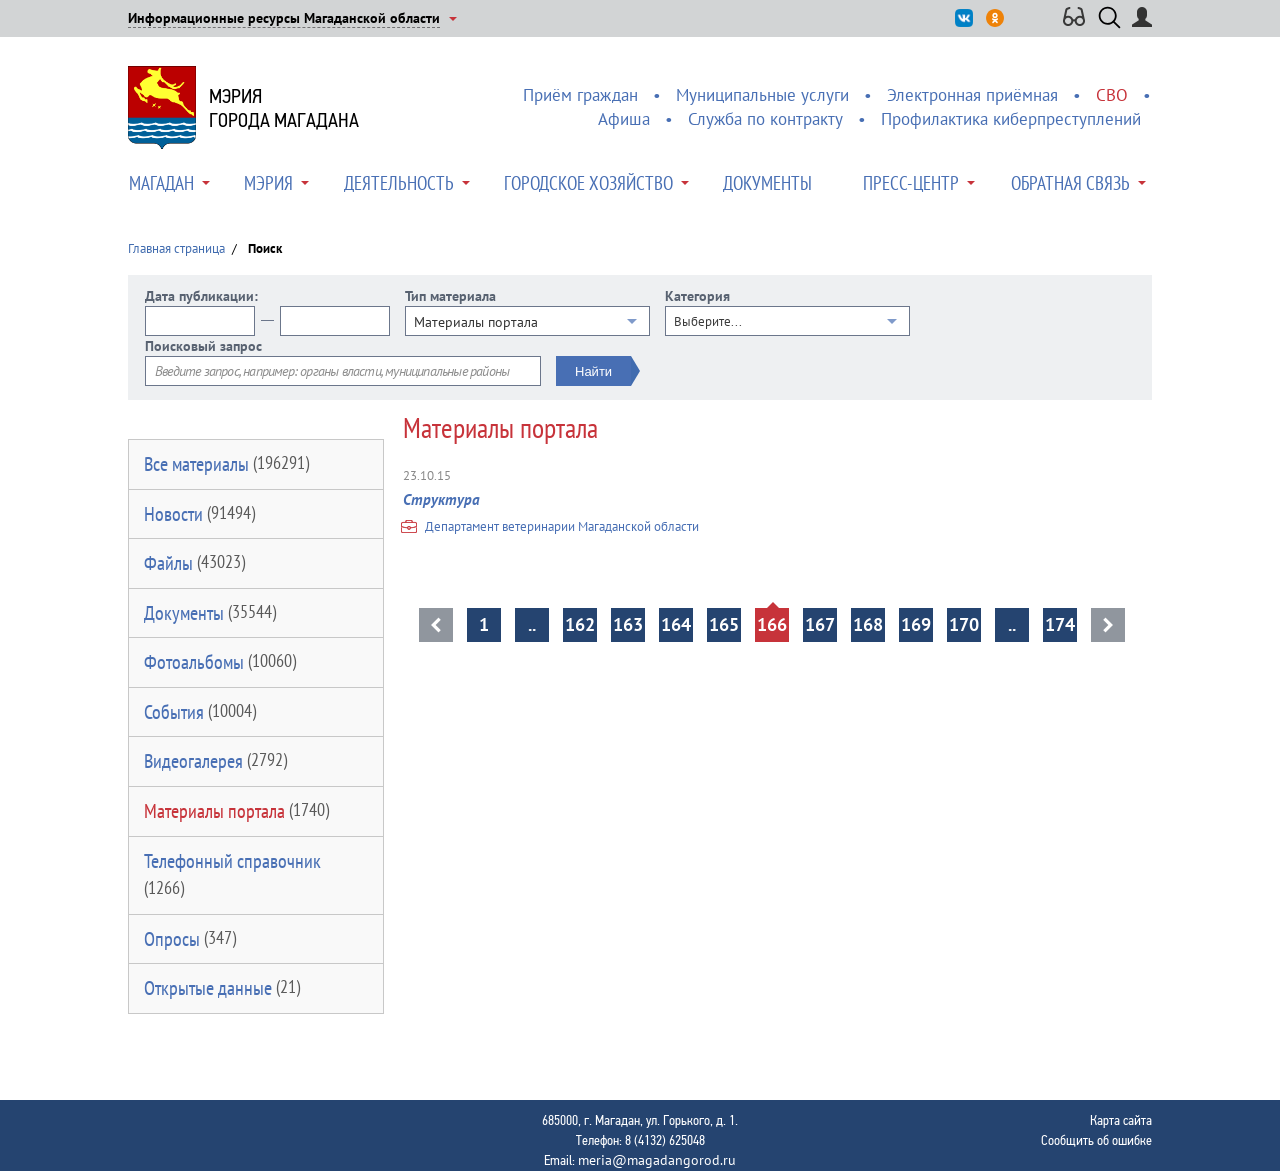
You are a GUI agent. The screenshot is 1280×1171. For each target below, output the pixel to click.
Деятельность (399, 183)
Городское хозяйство (588, 183)
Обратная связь (1070, 183)
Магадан (161, 183)
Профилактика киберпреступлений (1011, 119)
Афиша (624, 119)
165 (724, 624)
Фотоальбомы (220, 662)
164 (676, 624)
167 (820, 624)
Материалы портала (236, 811)
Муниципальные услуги (762, 95)
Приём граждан (580, 95)
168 (868, 624)
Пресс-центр (911, 183)
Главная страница (176, 248)
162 (580, 624)
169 (916, 624)
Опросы (190, 939)
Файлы (194, 563)
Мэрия (268, 183)
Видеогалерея (215, 761)
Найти (593, 371)
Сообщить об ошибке (1096, 1140)
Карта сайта (1121, 1120)
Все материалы (226, 464)
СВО (1112, 95)
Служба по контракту (765, 119)
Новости (199, 514)
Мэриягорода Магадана (284, 108)
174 (1060, 624)
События (200, 712)
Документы (767, 183)
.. (532, 624)
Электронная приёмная (972, 95)
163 (628, 624)
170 (964, 624)
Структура (441, 499)
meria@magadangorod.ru (657, 1160)
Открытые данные (222, 988)
